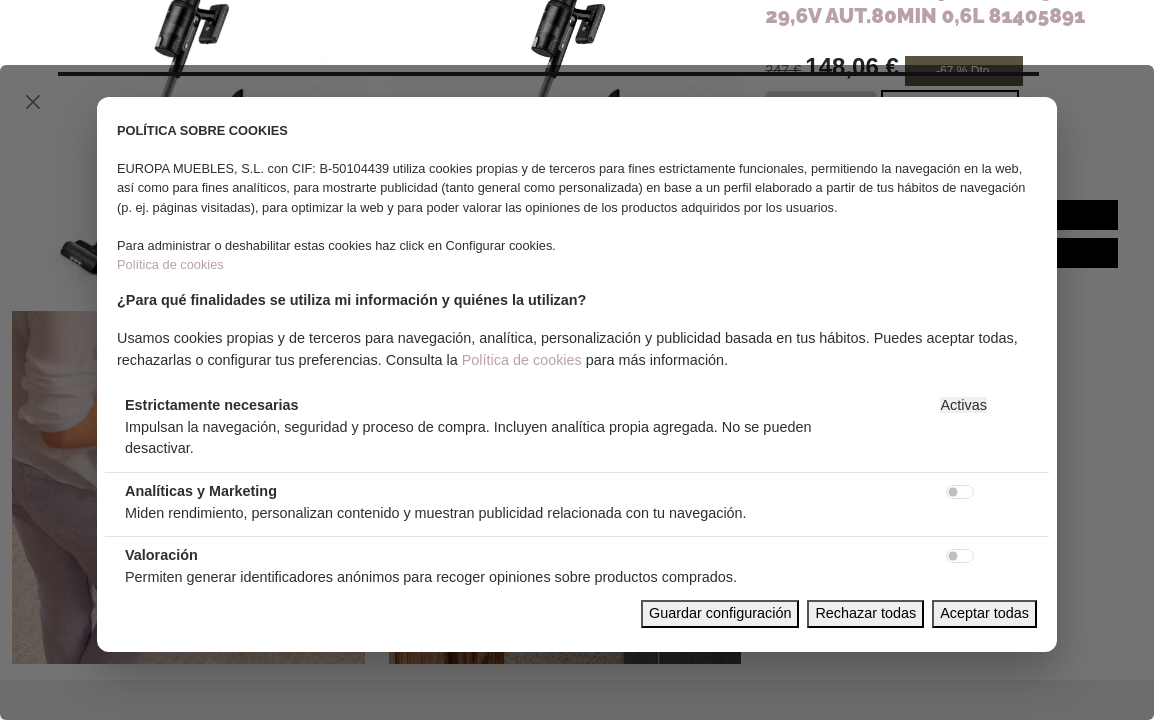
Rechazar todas (865, 613)
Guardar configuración (720, 613)
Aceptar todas (984, 613)
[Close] (33, 102)
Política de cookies (170, 264)
